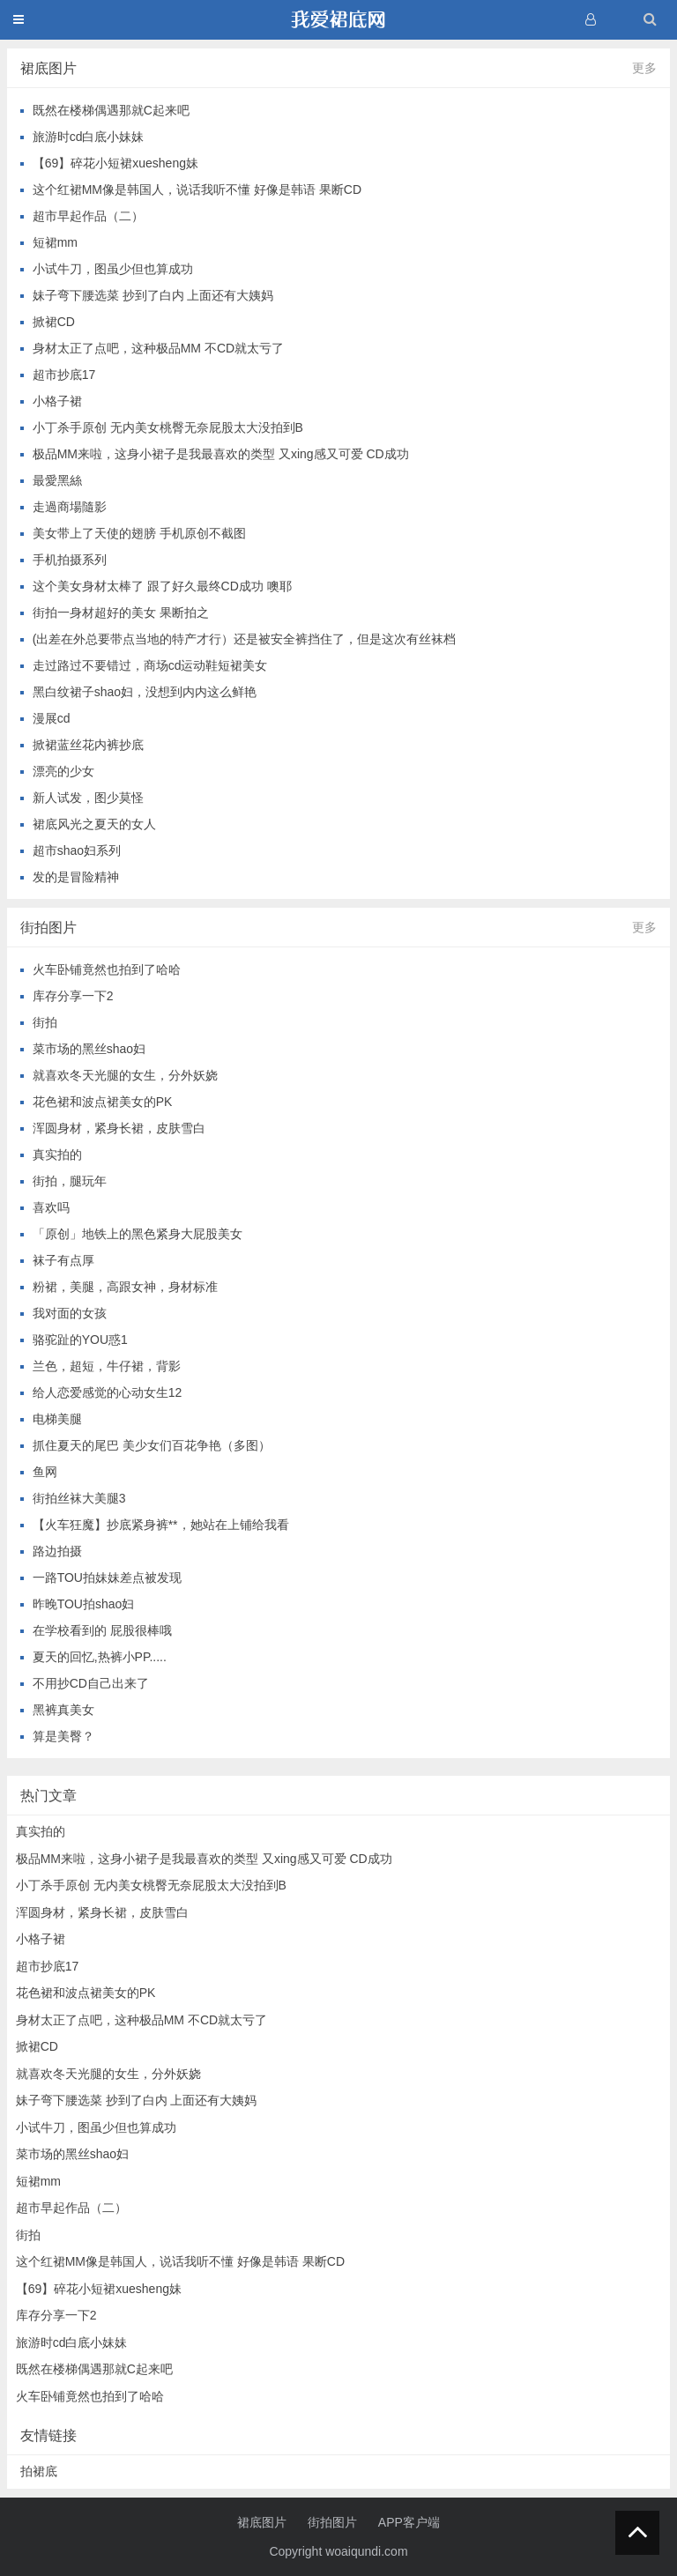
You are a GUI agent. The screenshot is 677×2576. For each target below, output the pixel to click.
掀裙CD (54, 322)
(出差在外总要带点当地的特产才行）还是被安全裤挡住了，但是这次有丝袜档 (245, 639)
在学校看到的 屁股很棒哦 (102, 1630)
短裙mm (55, 242)
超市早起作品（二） (88, 216)
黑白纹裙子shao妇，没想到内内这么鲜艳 (145, 692)
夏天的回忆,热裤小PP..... (100, 1657)
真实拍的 (57, 1154)
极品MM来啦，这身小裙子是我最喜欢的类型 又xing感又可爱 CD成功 (221, 454)
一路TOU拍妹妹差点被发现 (107, 1577)
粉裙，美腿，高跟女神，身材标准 (125, 1287)
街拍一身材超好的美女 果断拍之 (121, 612)
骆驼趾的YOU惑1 (80, 1340)
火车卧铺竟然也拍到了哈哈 (107, 969)
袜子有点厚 (63, 1260)
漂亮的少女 (63, 771)
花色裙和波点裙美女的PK (103, 1102)
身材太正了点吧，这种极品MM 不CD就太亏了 (158, 348)
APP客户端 (409, 2522)
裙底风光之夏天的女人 (94, 824)
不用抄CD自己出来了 (91, 1683)
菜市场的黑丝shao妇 (89, 1049)
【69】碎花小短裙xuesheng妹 (115, 163)
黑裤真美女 (63, 1710)
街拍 (45, 1022)
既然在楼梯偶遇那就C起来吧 (111, 110)
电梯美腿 (57, 1419)
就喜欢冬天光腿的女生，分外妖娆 (125, 1075)
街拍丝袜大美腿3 (79, 1498)
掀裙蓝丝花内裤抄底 (88, 745)
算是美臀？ (63, 1736)
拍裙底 (38, 2471)
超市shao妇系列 (77, 850)
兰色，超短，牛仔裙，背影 (107, 1366)
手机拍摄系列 (70, 560)
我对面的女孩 (70, 1313)
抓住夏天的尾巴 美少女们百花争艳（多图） (152, 1445)
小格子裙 (57, 401)
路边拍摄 (57, 1551)
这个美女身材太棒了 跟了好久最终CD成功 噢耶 (162, 586)
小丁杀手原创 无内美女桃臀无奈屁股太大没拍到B (168, 427)
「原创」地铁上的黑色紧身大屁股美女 (137, 1234)
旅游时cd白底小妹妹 (89, 137)
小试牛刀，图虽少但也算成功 (113, 269)
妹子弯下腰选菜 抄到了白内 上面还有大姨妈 (153, 295)
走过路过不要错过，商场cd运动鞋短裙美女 (150, 665)
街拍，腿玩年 (70, 1181)
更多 (644, 68)
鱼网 (45, 1472)
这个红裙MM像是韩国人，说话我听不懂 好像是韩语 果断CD (197, 189)
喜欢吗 (51, 1207)
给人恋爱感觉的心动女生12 (107, 1392)
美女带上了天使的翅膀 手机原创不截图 (139, 533)
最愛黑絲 (57, 480)
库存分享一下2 (73, 996)
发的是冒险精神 (76, 877)
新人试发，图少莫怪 (88, 798)
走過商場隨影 (70, 507)
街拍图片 (332, 2522)
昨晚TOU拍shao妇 (84, 1604)
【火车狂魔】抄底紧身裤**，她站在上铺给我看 (161, 1525)
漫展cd (52, 718)
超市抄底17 (64, 374)
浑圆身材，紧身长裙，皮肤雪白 (119, 1128)
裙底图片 (261, 2522)
